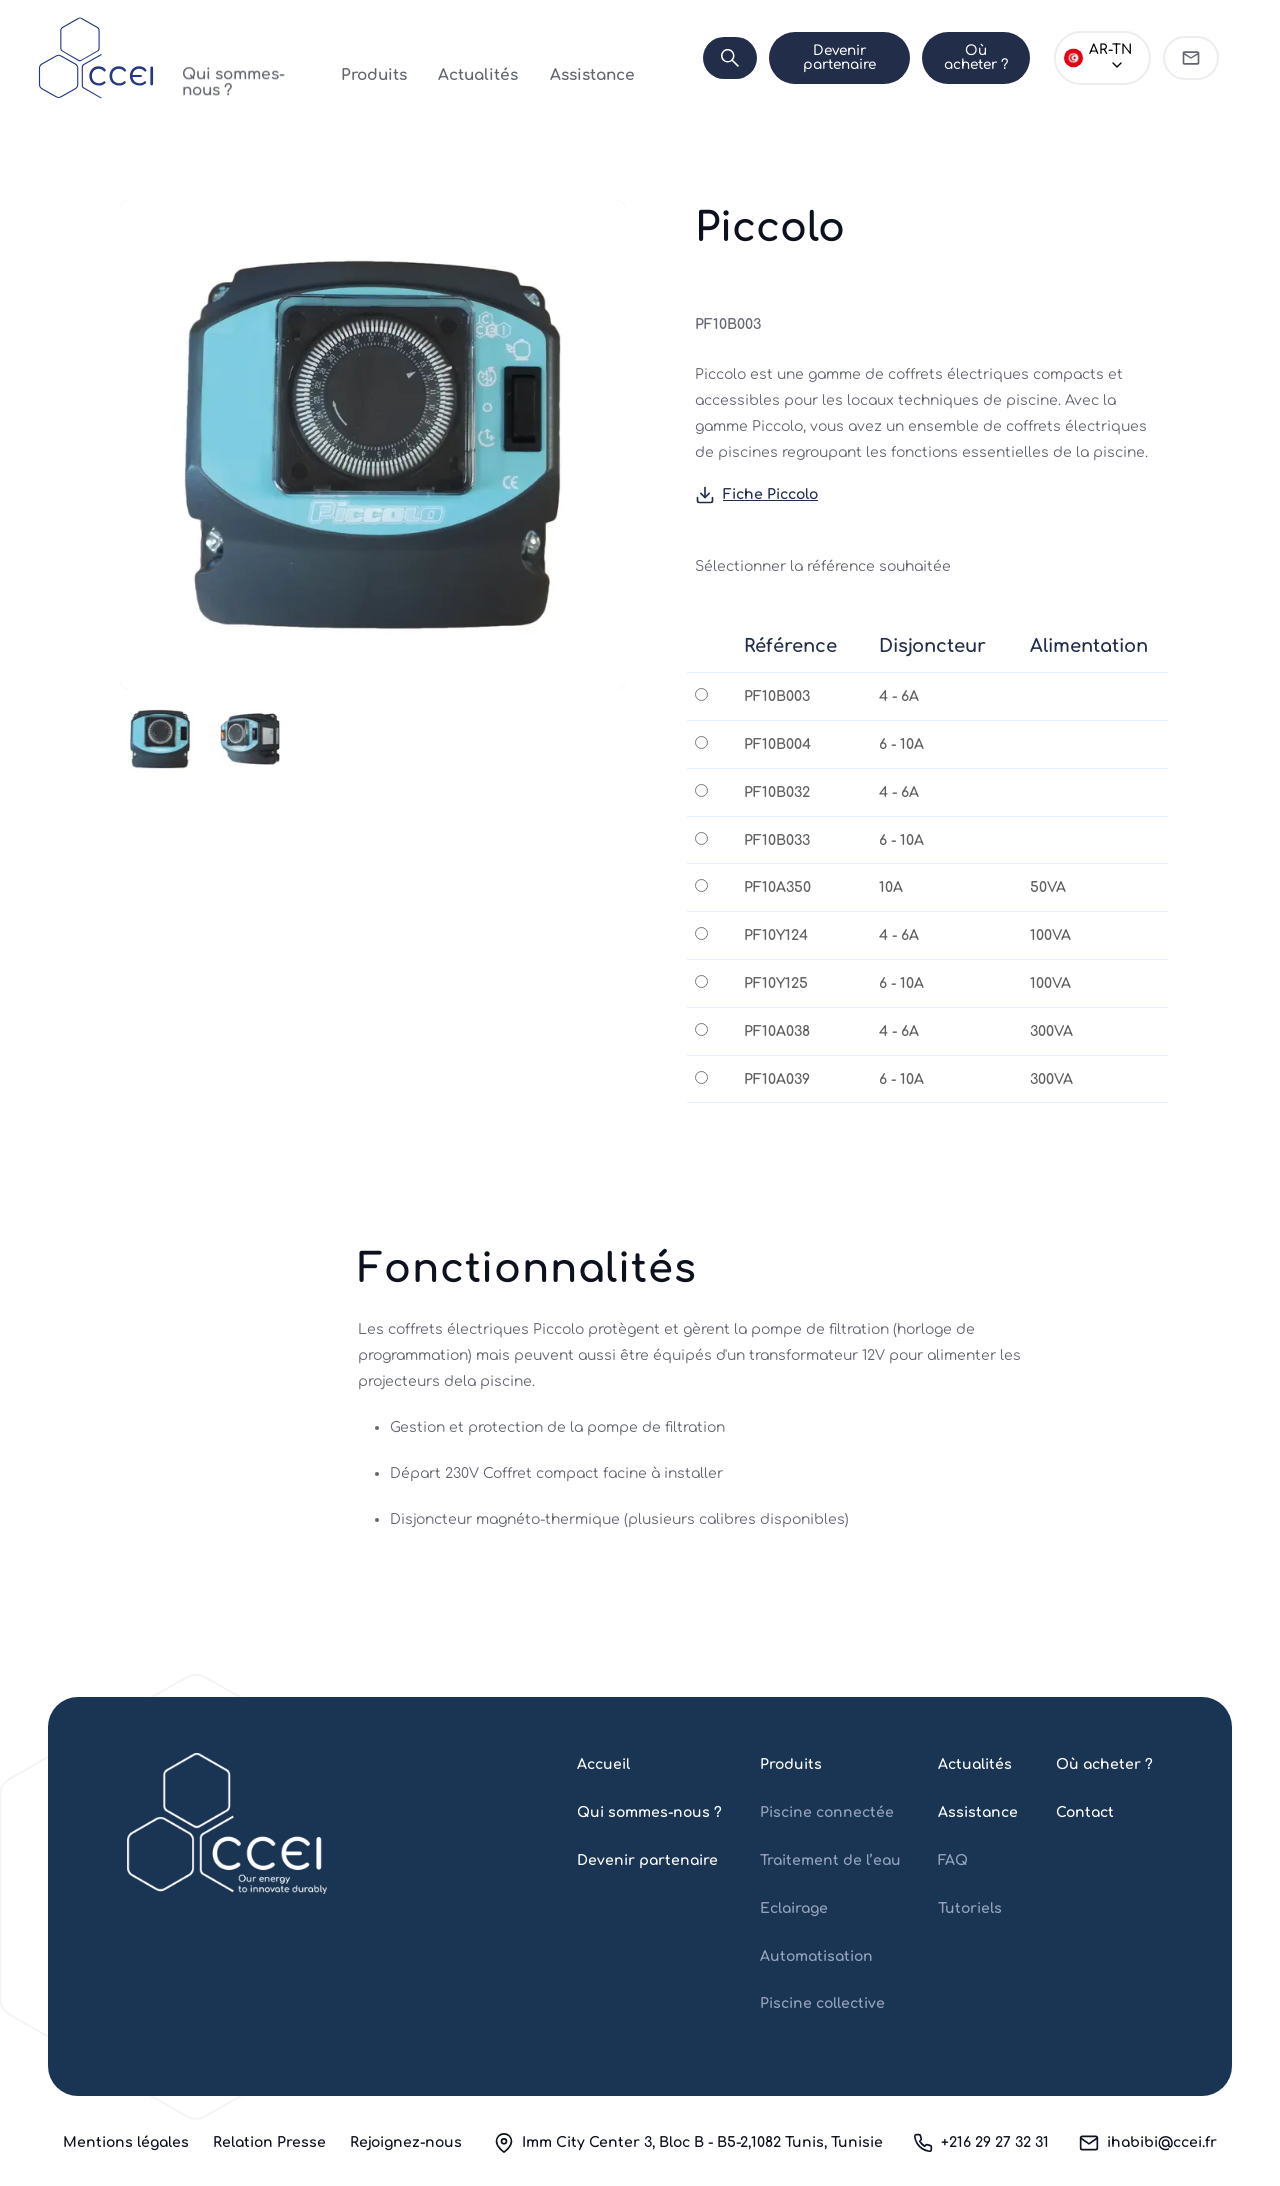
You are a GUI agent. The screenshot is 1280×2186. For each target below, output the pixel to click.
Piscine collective (822, 2003)
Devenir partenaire (785, 57)
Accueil (603, 1764)
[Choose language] (1090, 58)
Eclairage (794, 1908)
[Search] (664, 58)
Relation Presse (269, 2142)
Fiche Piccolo (756, 496)
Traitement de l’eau (830, 1860)
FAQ (953, 1860)
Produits (362, 57)
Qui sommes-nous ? (245, 57)
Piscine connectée (827, 1812)
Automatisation (816, 1956)
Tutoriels (970, 1908)
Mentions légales (126, 2142)
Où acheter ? (942, 57)
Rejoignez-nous (406, 2142)
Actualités (445, 57)
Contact (1085, 1812)
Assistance (537, 57)
